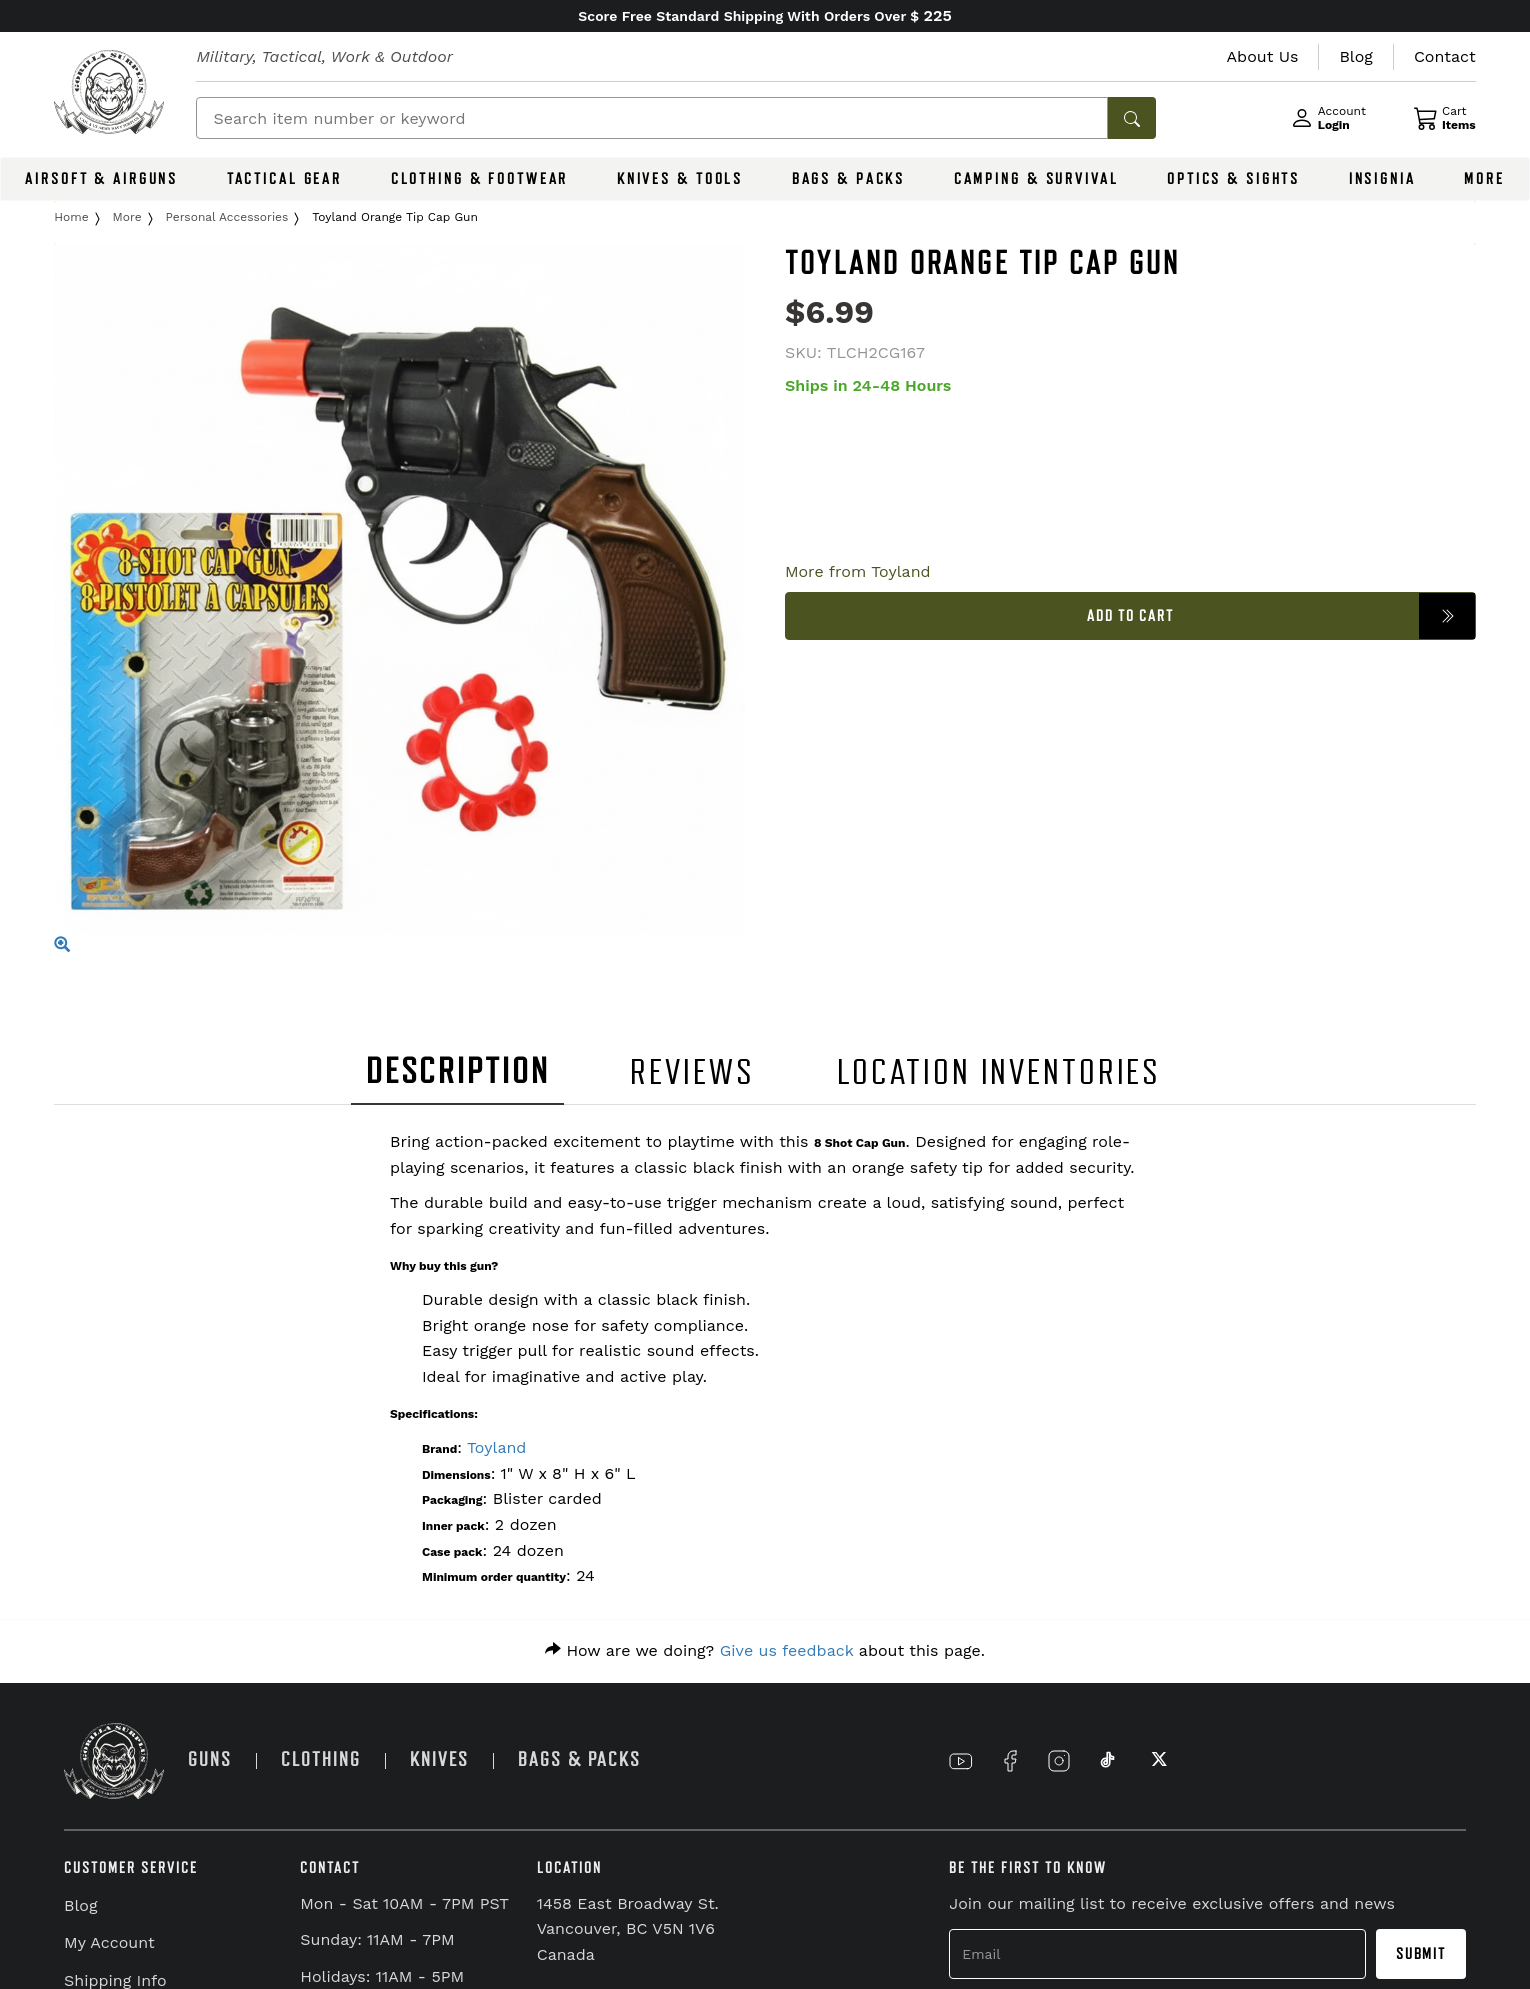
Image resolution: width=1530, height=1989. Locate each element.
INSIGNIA (1382, 179)
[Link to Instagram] (1059, 1761)
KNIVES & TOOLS (680, 179)
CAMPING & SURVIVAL (1036, 179)
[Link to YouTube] (961, 1761)
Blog (80, 1905)
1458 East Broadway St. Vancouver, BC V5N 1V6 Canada (628, 1929)
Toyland (496, 1447)
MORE (1484, 179)
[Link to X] (1157, 1761)
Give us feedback (787, 1650)
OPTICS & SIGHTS (1233, 179)
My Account (109, 1942)
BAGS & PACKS (849, 179)
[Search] (652, 118)
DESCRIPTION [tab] (458, 1071)
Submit (1421, 1954)
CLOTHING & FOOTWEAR (480, 179)
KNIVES (439, 1759)
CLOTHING (321, 1759)
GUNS (210, 1759)
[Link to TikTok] (1108, 1761)
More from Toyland (858, 571)
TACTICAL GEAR (284, 179)
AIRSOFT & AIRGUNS (101, 179)
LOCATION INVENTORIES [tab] (999, 1072)
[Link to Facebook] (1010, 1761)
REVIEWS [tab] (692, 1072)
